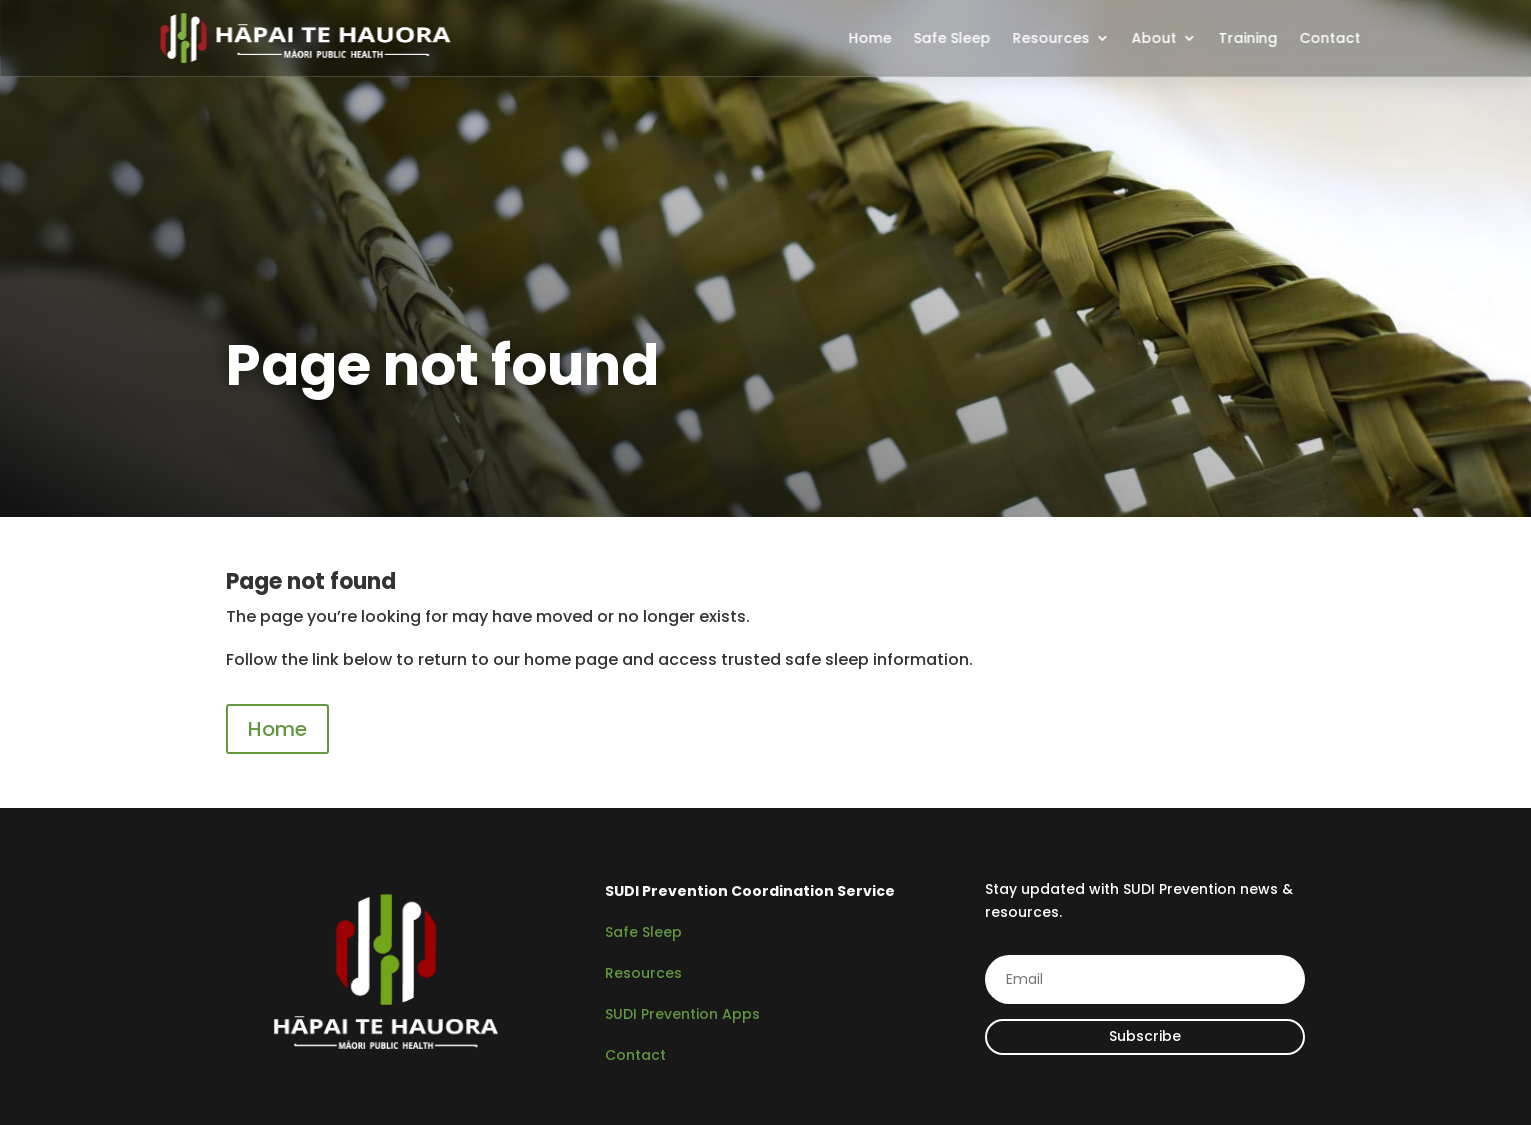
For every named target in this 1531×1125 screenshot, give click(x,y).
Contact (1329, 38)
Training (1247, 38)
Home (869, 38)
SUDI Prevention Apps (682, 1014)
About (1153, 38)
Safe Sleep (951, 38)
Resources (1050, 38)
